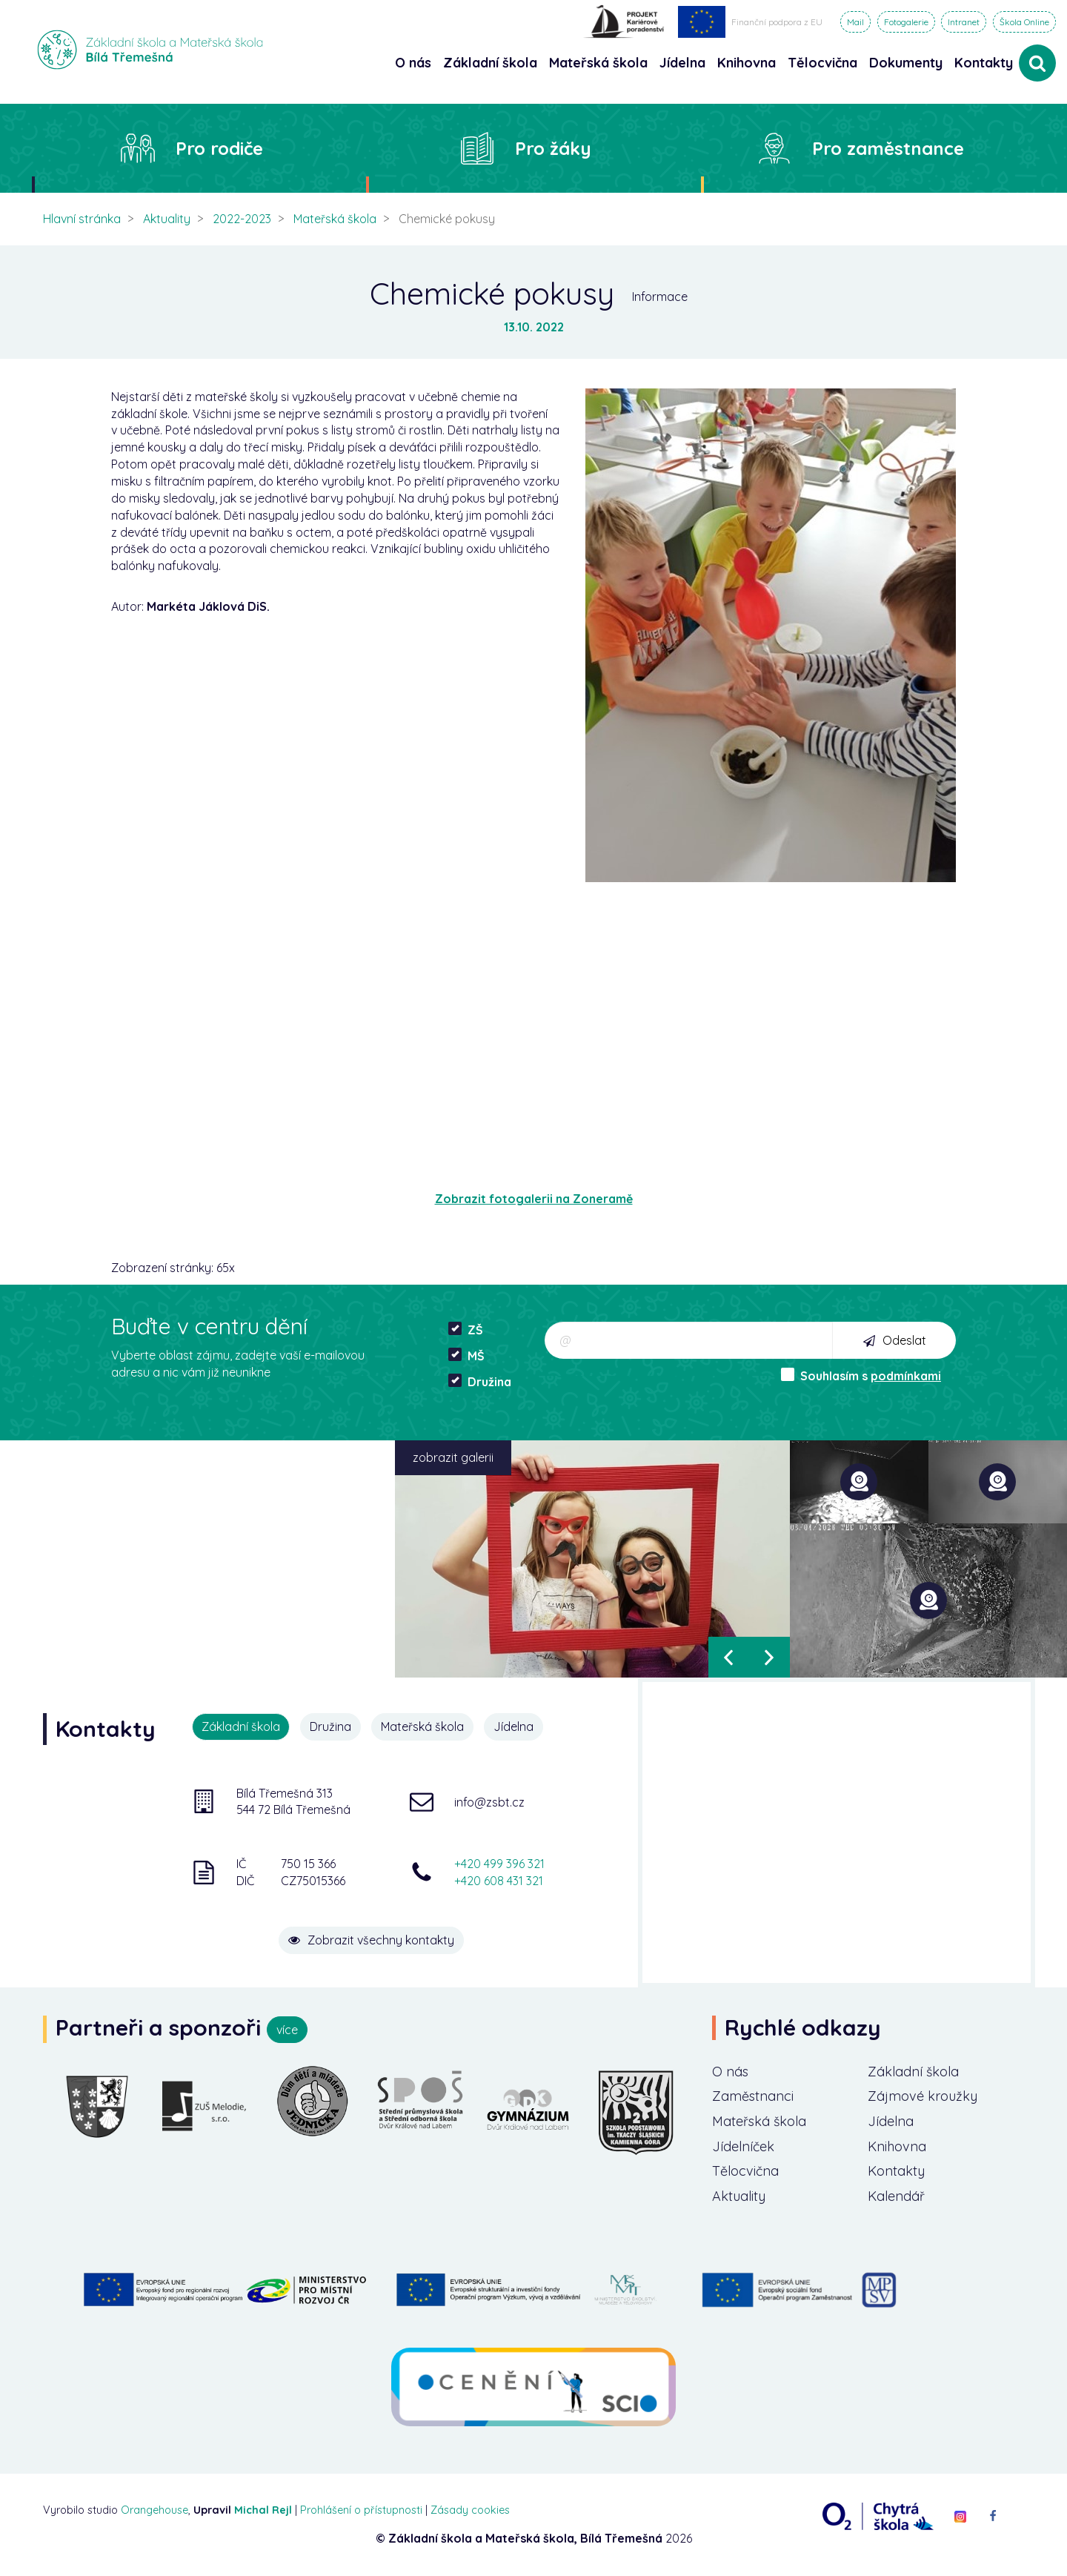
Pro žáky (553, 148)
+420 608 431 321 (498, 1880)
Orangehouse (154, 2510)
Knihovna (897, 2146)
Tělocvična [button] (822, 62)
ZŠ (465, 1329)
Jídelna (513, 1726)
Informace (660, 296)
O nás (730, 2071)
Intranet (964, 21)
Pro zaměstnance (888, 148)
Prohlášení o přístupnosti (361, 2510)
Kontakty (983, 62)
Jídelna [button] (682, 62)
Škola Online (1024, 21)
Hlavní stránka (82, 218)
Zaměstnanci (753, 2096)
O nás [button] (413, 62)
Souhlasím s (861, 1375)
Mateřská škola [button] (598, 62)
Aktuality (166, 218)
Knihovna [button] (746, 62)
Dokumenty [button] (906, 62)
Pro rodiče (219, 148)
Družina (479, 1381)
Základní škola (913, 2071)
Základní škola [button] (490, 62)
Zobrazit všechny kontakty (371, 1940)
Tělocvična (745, 2170)
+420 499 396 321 (499, 1863)
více (287, 2029)
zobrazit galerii (453, 1457)
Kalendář (896, 2196)
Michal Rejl (263, 2510)
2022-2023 (242, 218)
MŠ (466, 1355)
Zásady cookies (470, 2510)
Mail (855, 21)
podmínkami (906, 1375)
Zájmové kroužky (922, 2096)
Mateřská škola (334, 218)
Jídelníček (743, 2146)
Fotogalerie (906, 21)
